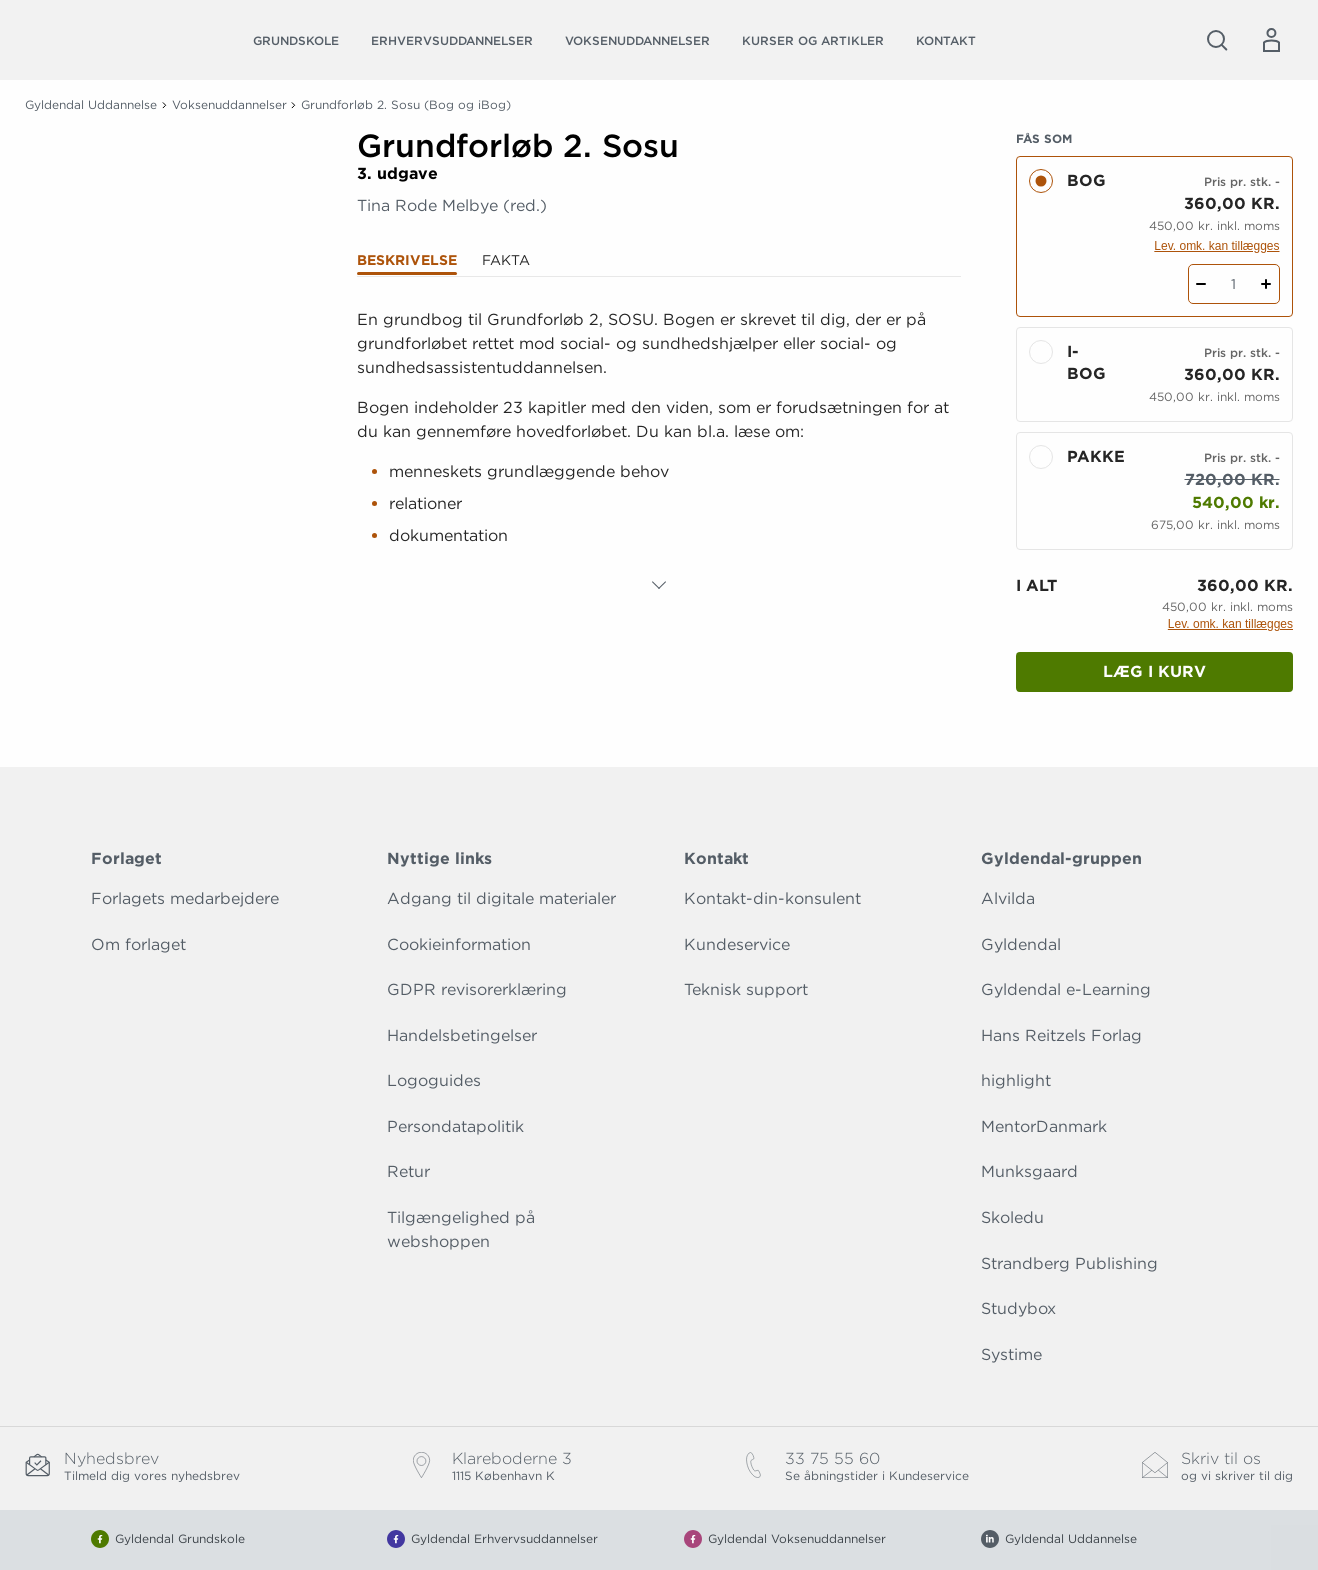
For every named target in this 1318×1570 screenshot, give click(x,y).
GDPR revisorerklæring (477, 989)
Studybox (1018, 1308)
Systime (1011, 1354)
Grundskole (296, 40)
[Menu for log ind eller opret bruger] (1271, 40)
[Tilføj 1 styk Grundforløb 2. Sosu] (1266, 284)
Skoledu (1012, 1217)
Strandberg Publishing (1069, 1263)
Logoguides (434, 1080)
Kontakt (946, 40)
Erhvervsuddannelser (452, 40)
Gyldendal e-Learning (1066, 989)
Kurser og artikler (813, 40)
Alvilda (1008, 898)
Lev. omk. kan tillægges (1216, 246)
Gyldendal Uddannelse (91, 104)
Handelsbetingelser (462, 1035)
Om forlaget (138, 944)
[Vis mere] (659, 585)
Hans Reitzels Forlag (1061, 1035)
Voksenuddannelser (637, 40)
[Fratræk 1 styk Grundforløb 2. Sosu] (1201, 284)
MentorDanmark (1044, 1126)
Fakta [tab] (506, 260)
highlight (1016, 1080)
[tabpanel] (659, 449)
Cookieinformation (459, 944)
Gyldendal (1021, 944)
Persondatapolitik (455, 1126)
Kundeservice (737, 944)
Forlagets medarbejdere (185, 898)
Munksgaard (1029, 1171)
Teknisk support (746, 989)
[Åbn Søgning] (1217, 40)
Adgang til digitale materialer (501, 898)
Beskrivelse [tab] (407, 260)
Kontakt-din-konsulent (772, 898)
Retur (408, 1171)
